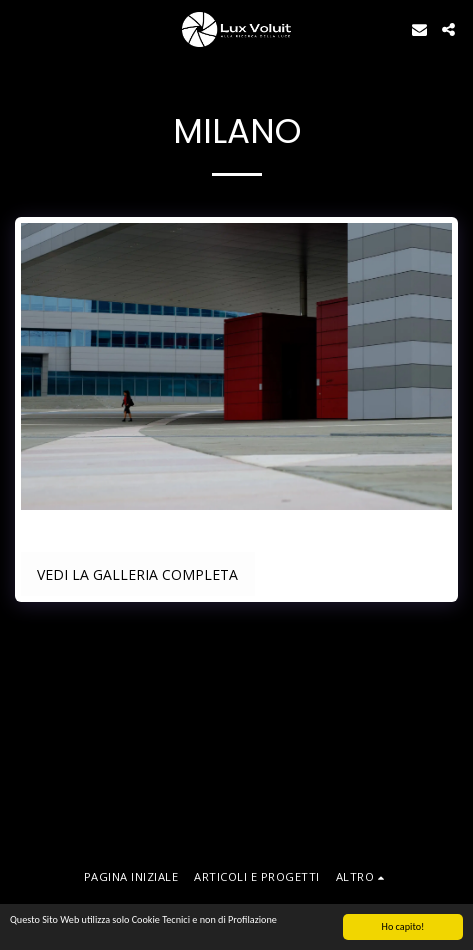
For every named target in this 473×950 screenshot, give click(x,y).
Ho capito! (403, 927)
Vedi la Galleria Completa (137, 574)
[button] (22, 28)
